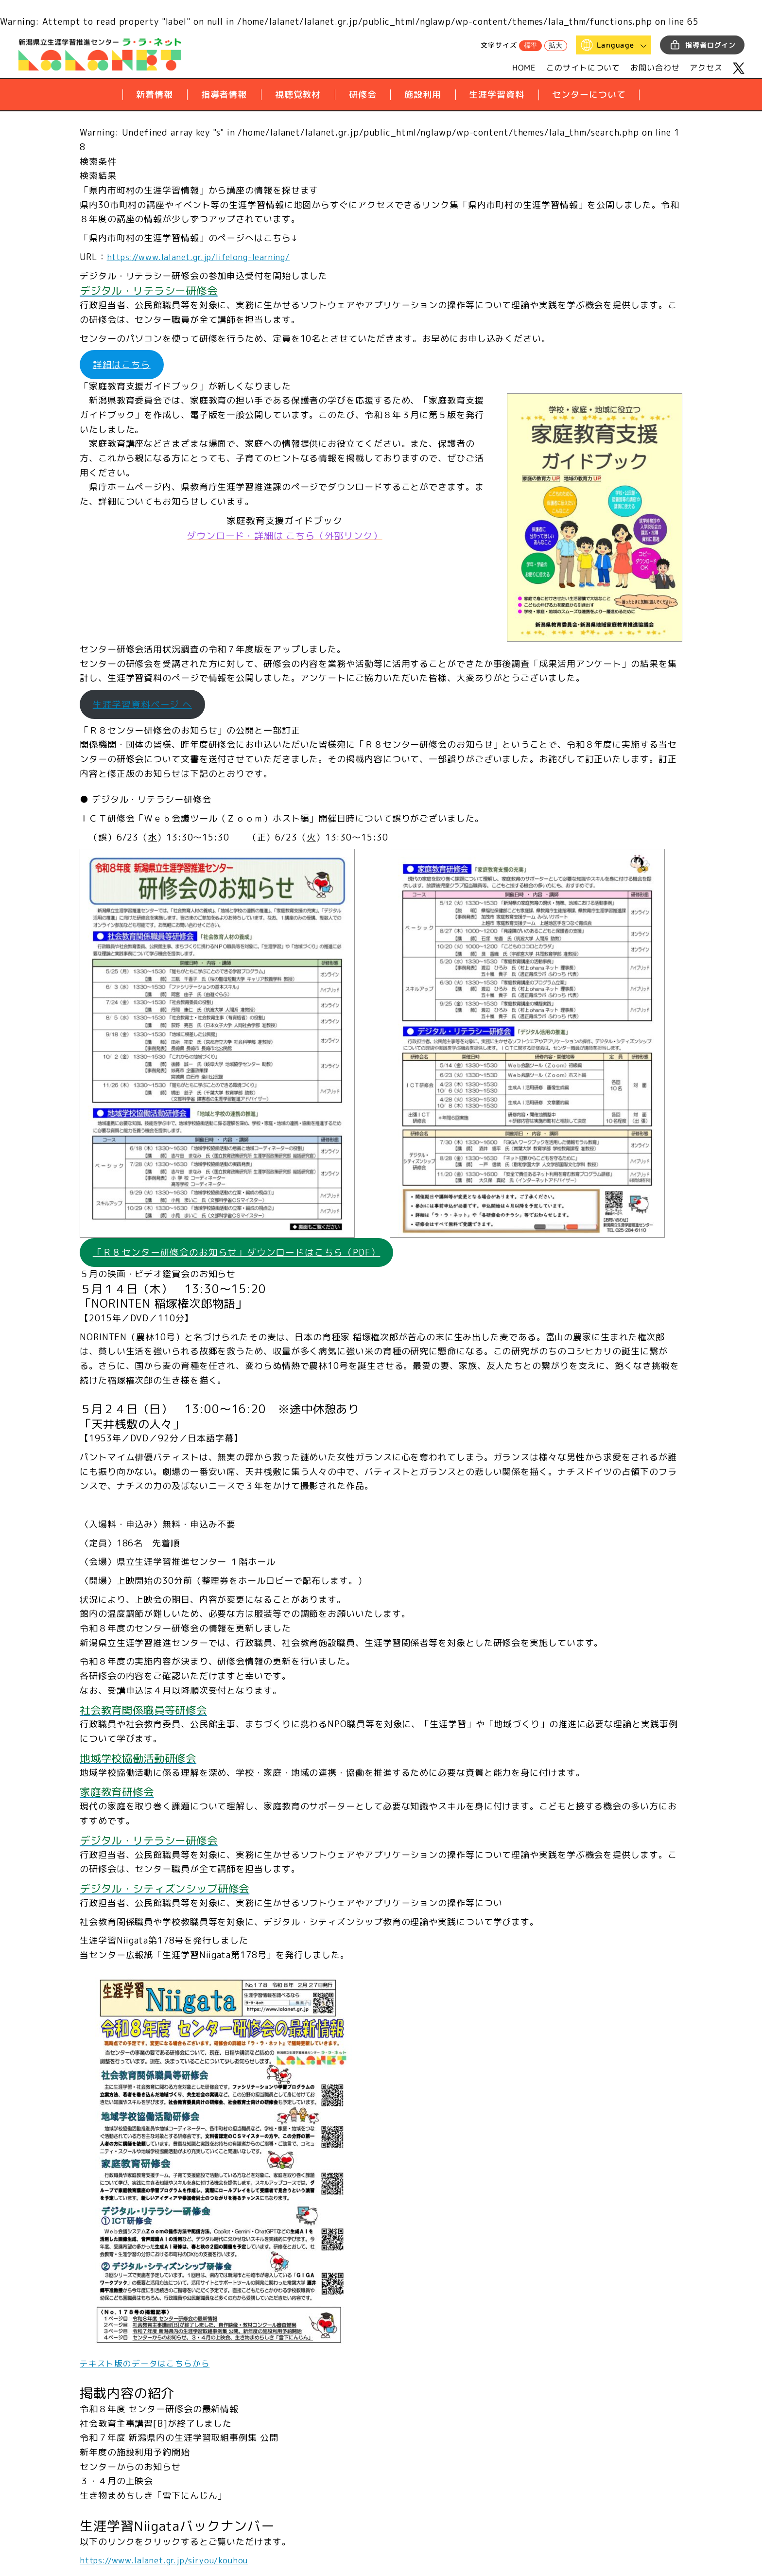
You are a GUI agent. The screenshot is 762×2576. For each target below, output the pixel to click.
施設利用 (422, 94)
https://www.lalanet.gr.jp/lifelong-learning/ (205, 257)
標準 (530, 45)
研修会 (363, 94)
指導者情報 (224, 94)
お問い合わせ (654, 68)
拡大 (555, 45)
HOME (524, 67)
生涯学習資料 (496, 95)
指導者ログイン (710, 45)
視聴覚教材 (298, 94)
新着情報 (154, 94)
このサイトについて (583, 67)
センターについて (588, 95)
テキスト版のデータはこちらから (149, 2367)
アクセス (706, 68)
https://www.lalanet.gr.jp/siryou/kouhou (170, 2564)
